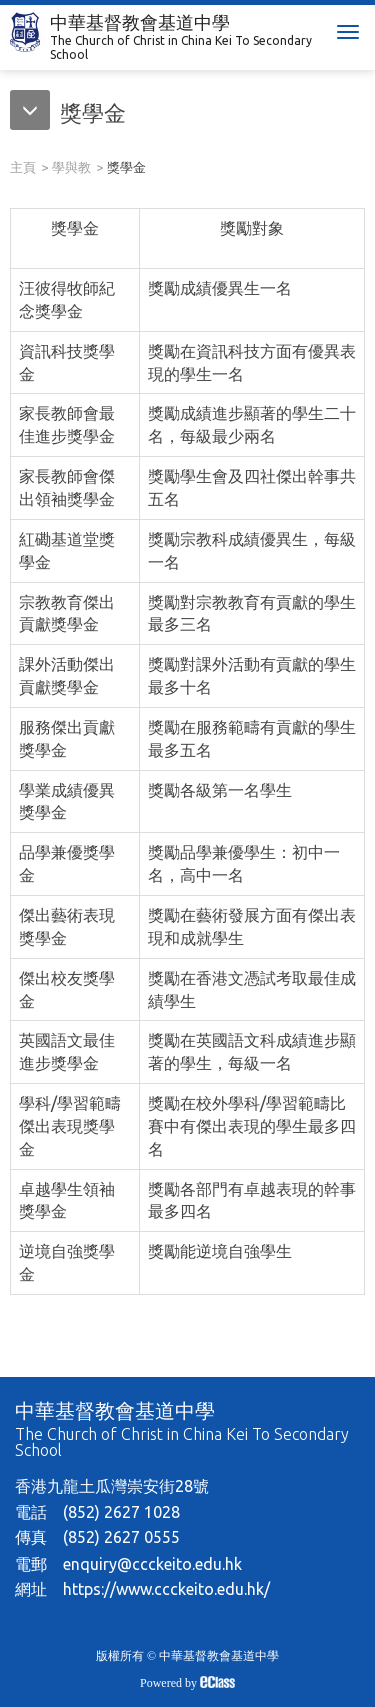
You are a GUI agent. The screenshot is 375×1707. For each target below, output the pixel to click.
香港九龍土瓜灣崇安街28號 (112, 1486)
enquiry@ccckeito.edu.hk (152, 1564)
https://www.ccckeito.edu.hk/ (166, 1589)
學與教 (71, 167)
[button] (68, 115)
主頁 (23, 167)
